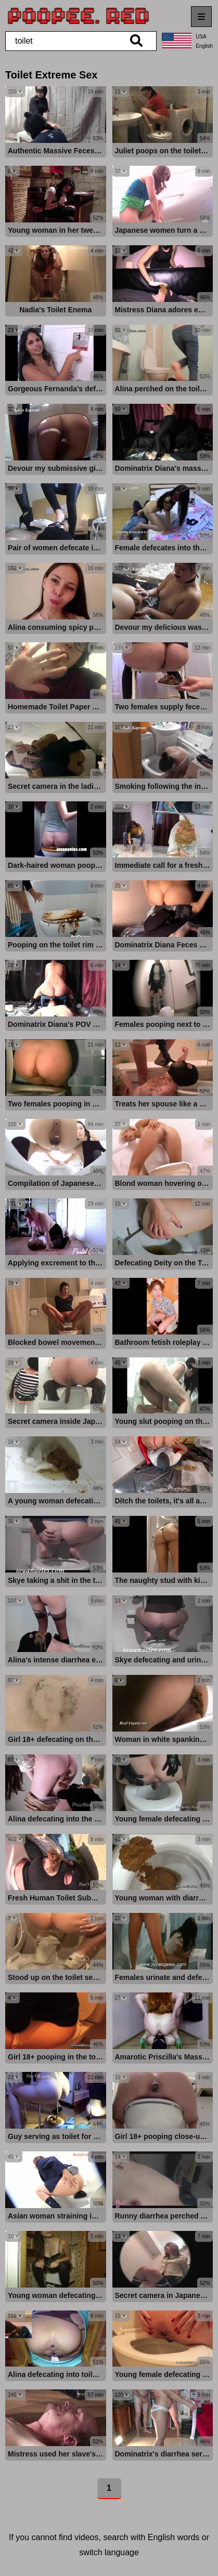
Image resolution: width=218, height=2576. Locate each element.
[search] (136, 41)
